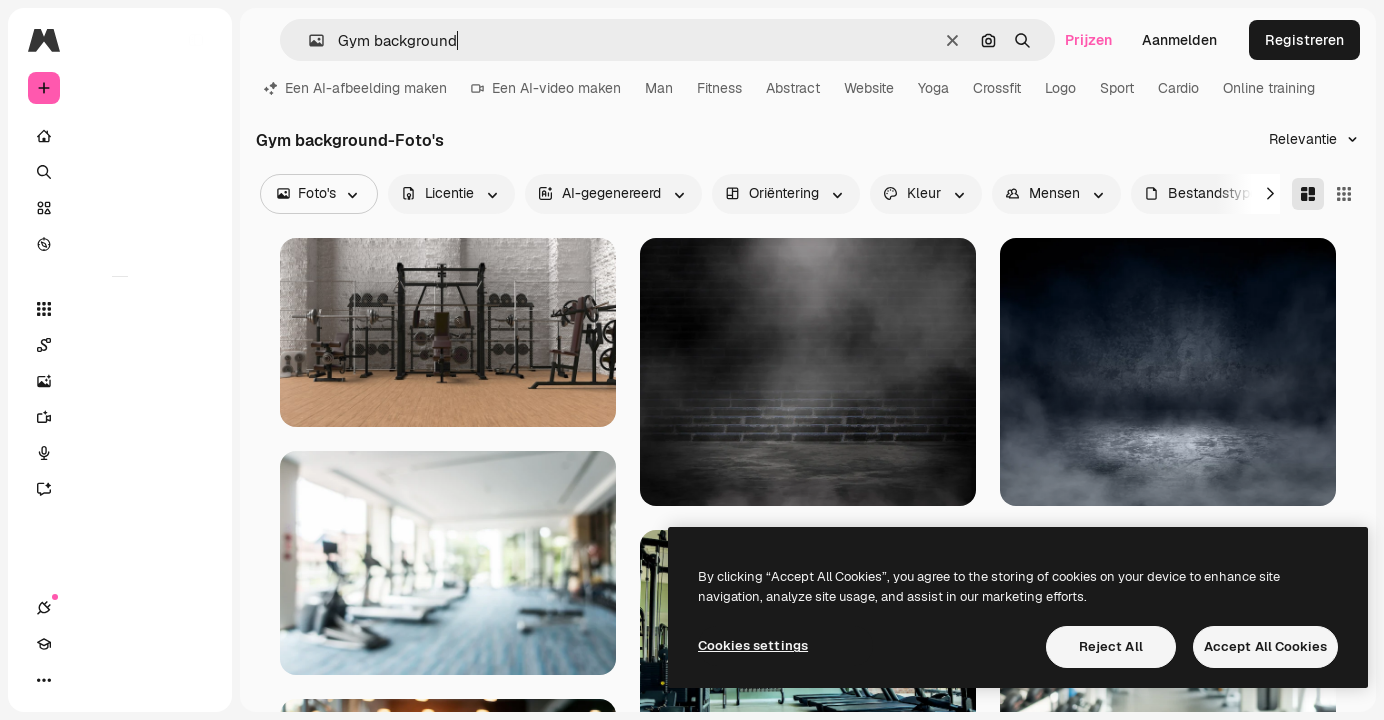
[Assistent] (120, 489)
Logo (1060, 88)
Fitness (719, 88)
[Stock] (120, 208)
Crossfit (997, 88)
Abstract (793, 88)
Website (869, 88)
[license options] (451, 194)
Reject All (1111, 646)
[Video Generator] (120, 417)
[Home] (120, 136)
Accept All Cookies (1265, 646)
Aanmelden (1179, 40)
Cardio (1178, 88)
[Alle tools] (120, 309)
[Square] (1344, 194)
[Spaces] (120, 345)
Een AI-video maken (546, 88)
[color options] (926, 194)
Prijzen (1088, 40)
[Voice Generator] (120, 453)
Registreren (1304, 40)
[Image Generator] (120, 381)
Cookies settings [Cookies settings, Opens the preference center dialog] (753, 645)
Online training (1269, 88)
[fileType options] (1215, 194)
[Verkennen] (120, 244)
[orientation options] (786, 194)
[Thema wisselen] (116, 680)
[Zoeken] (120, 172)
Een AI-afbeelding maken (355, 88)
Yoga (933, 88)
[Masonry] (1308, 194)
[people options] (1056, 194)
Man (659, 88)
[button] (308, 40)
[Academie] (80, 680)
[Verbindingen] (44, 680)
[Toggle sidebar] (196, 40)
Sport (1117, 88)
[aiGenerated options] (613, 194)
